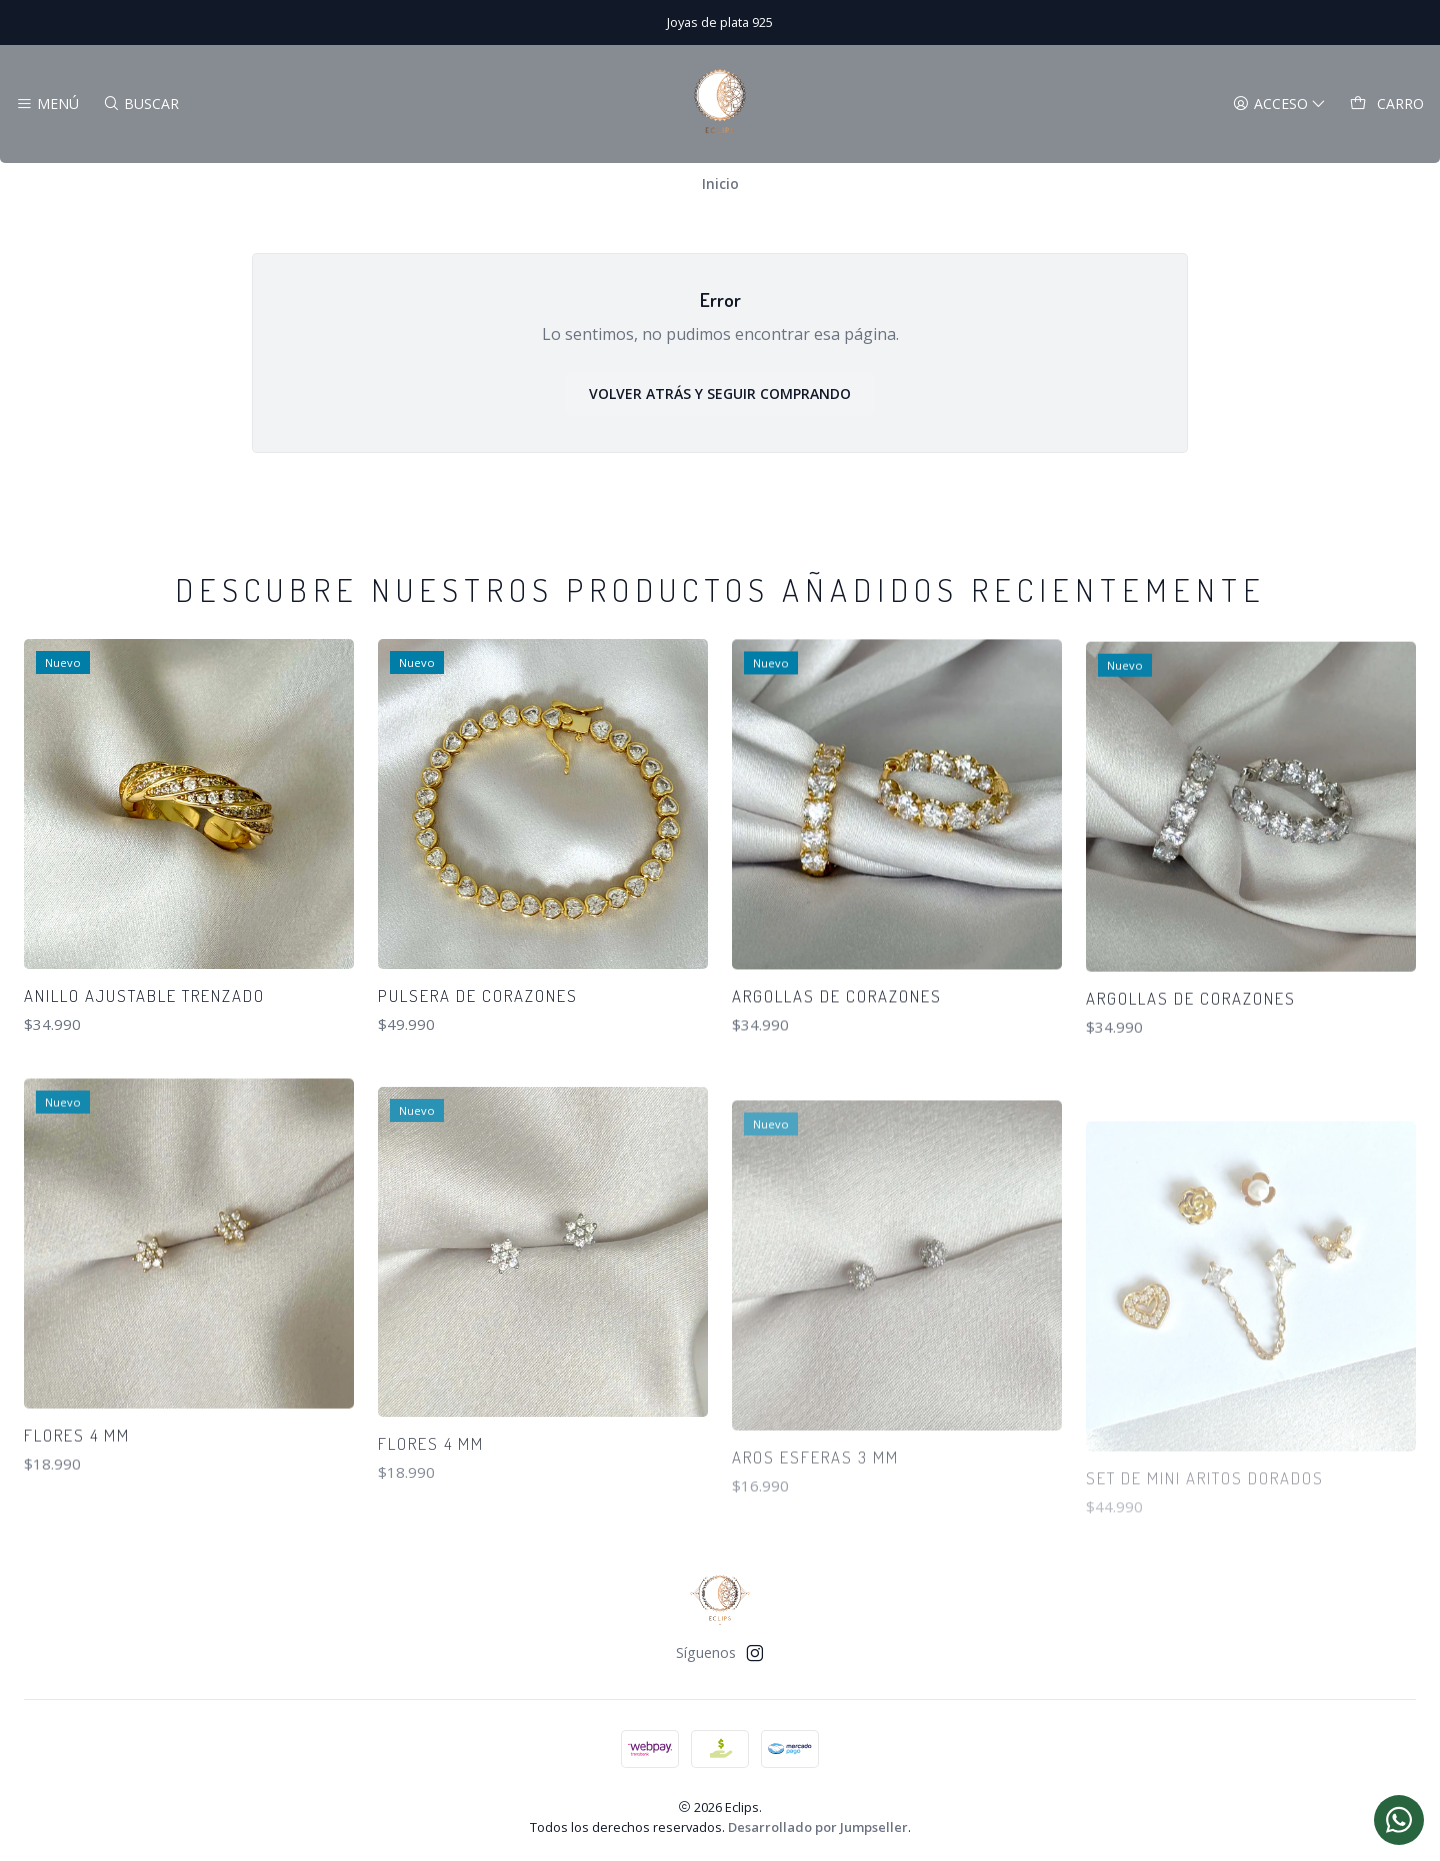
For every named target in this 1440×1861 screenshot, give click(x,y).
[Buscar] (140, 104)
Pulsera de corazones (478, 1081)
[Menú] (47, 104)
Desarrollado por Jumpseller (818, 1827)
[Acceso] (1279, 104)
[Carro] (1387, 104)
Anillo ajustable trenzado (144, 1054)
